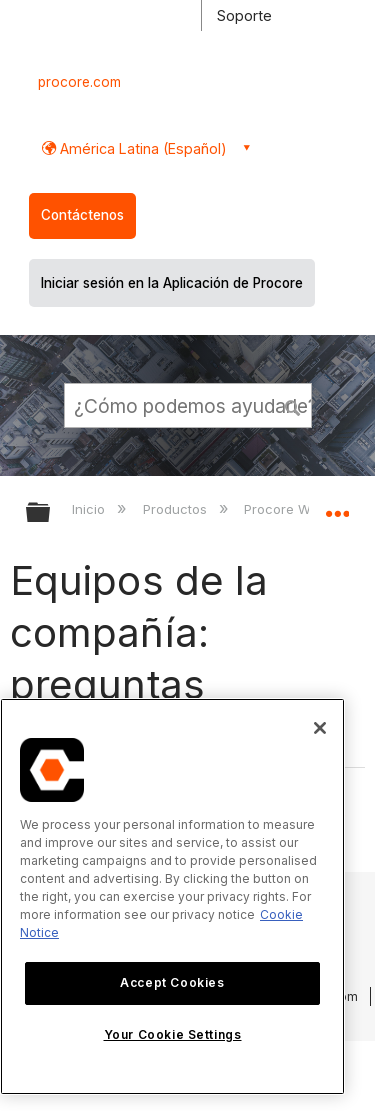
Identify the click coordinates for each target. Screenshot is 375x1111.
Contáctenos (82, 215)
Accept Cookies (172, 982)
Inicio (90, 509)
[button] (293, 405)
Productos (177, 509)
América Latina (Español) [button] (141, 148)
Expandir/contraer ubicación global (337, 506)
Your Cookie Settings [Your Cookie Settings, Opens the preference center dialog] (173, 1034)
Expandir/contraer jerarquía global (51, 513)
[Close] (320, 728)
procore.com (79, 82)
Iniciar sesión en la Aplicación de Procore (172, 283)
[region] (172, 896)
